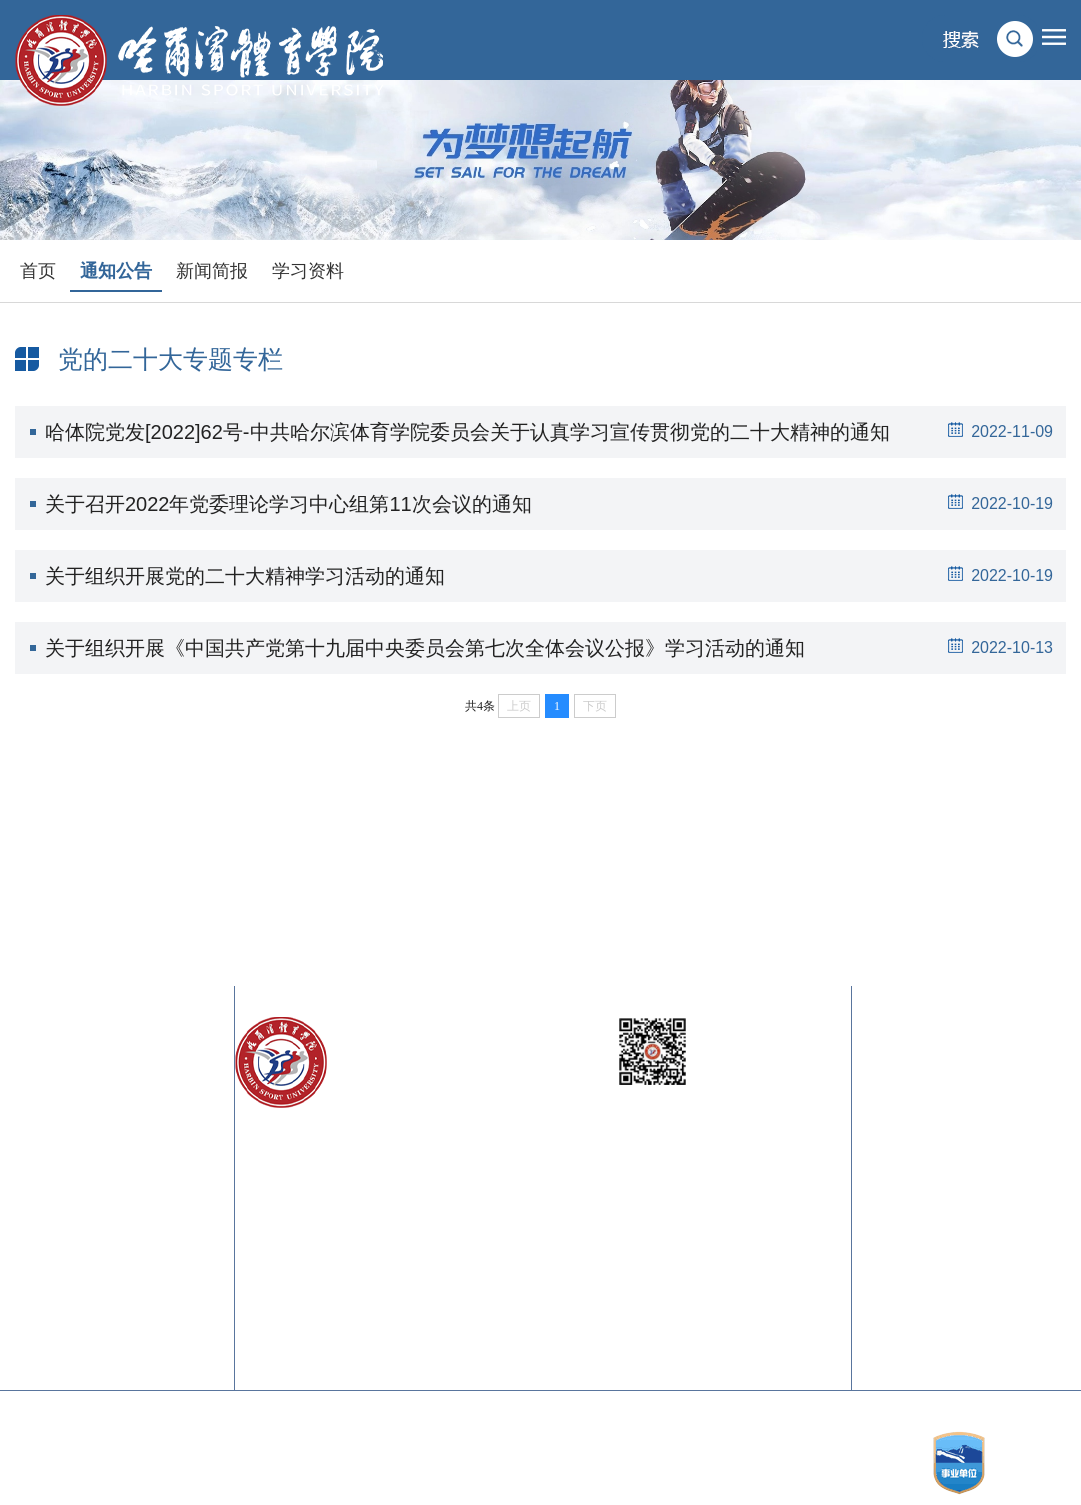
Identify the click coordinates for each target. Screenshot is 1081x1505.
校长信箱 (898, 1083)
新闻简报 (212, 271)
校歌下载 (1002, 1163)
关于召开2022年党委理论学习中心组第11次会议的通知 (555, 504)
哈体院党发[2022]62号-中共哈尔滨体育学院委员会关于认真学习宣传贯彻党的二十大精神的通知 (555, 432)
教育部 (32, 1083)
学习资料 (308, 271)
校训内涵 (898, 1123)
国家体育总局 (159, 1083)
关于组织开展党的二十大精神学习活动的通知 (555, 576)
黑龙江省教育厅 (55, 1143)
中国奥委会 (47, 1203)
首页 (38, 271)
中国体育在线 (55, 1283)
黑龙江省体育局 (159, 1143)
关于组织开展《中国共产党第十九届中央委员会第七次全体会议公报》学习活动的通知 (555, 648)
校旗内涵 (898, 1163)
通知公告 (116, 271)
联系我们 (1002, 1083)
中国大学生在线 (159, 1303)
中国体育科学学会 (159, 1223)
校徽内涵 (1002, 1123)
